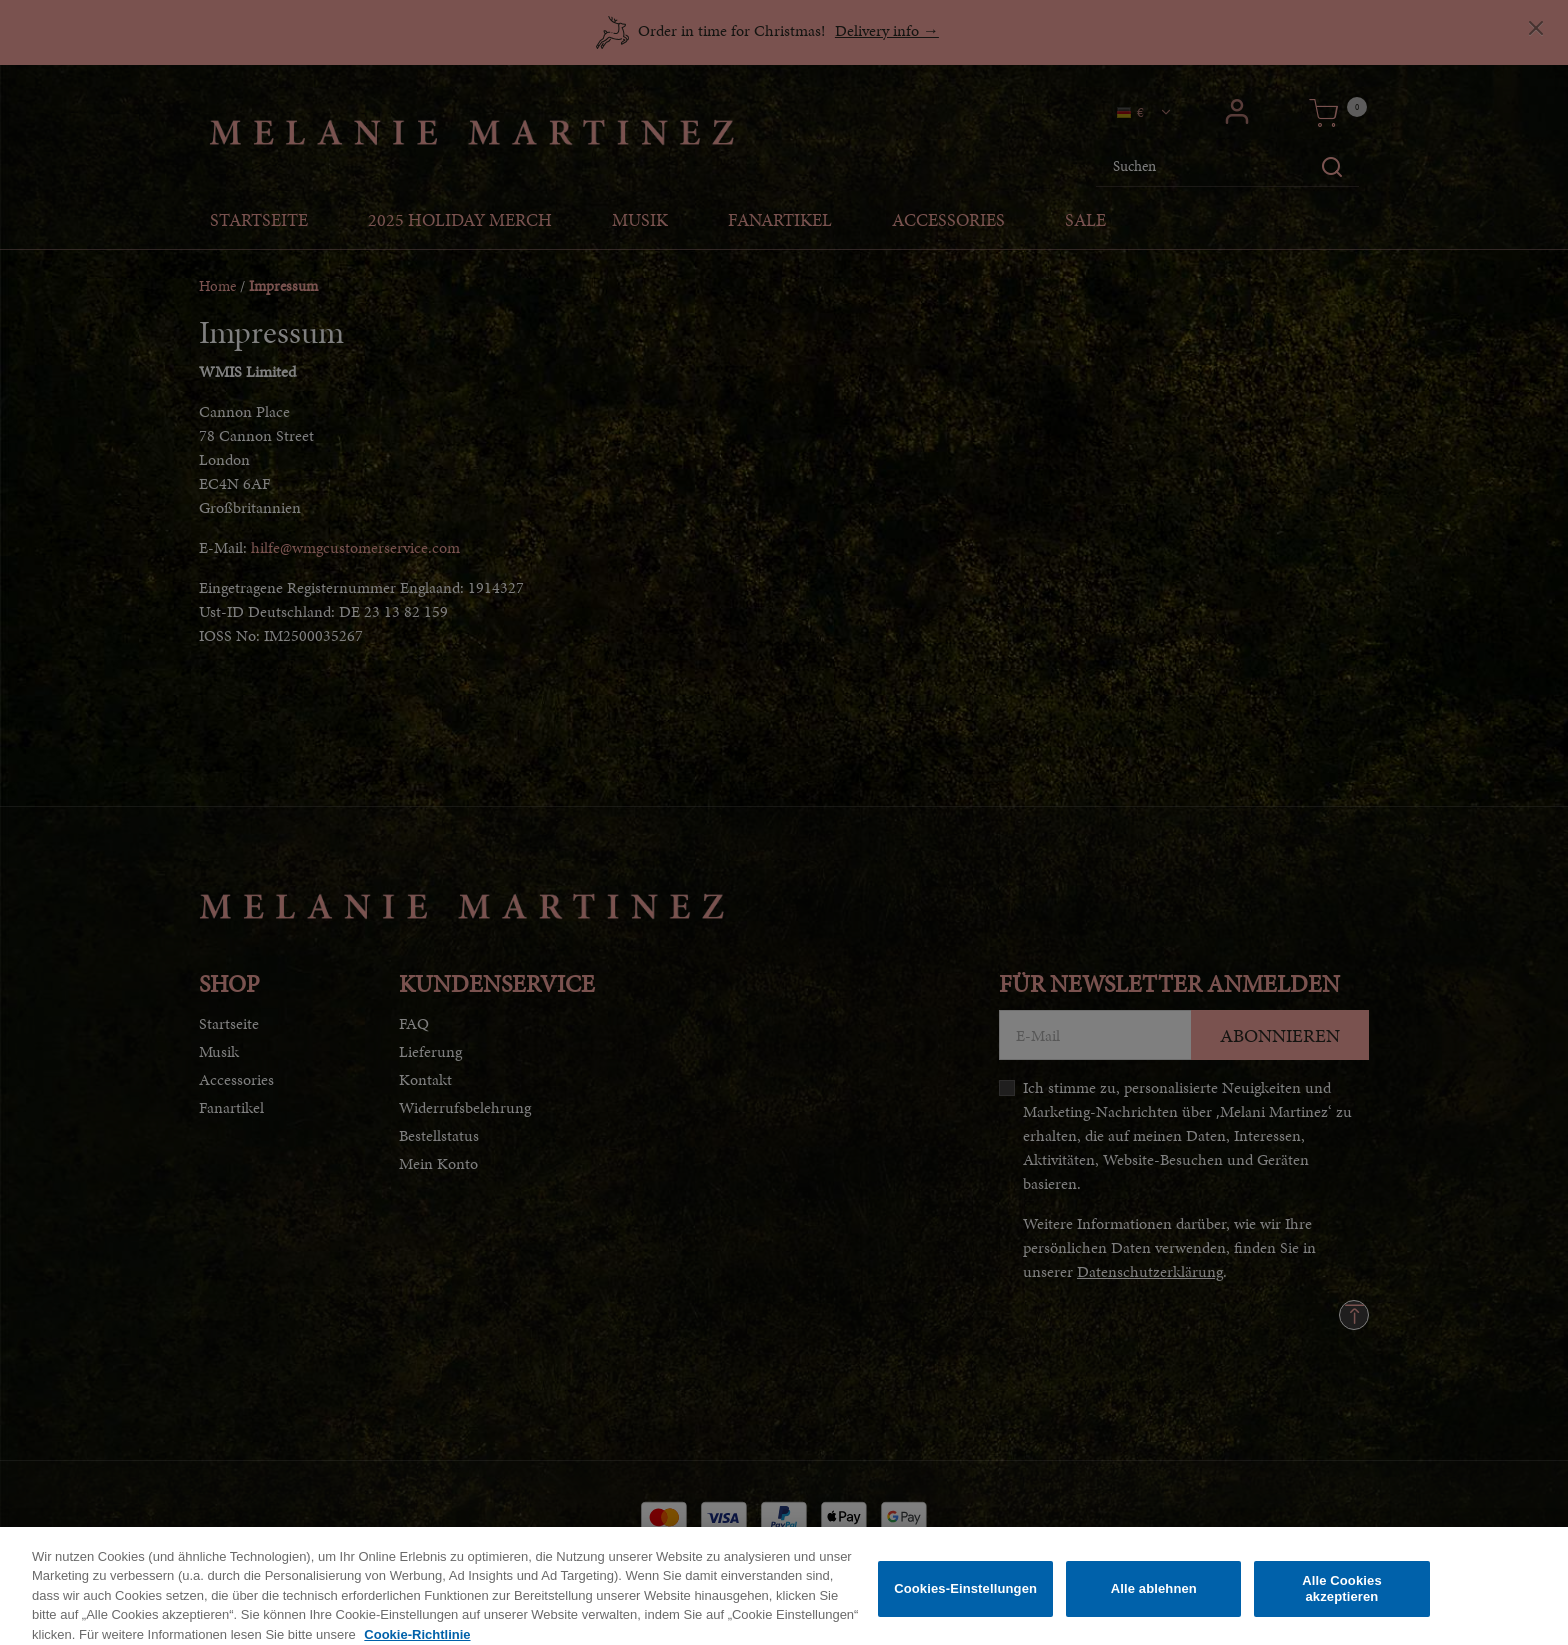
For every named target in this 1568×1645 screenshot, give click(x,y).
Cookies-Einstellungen (965, 1599)
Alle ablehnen (1154, 1599)
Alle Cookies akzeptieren (1342, 1599)
